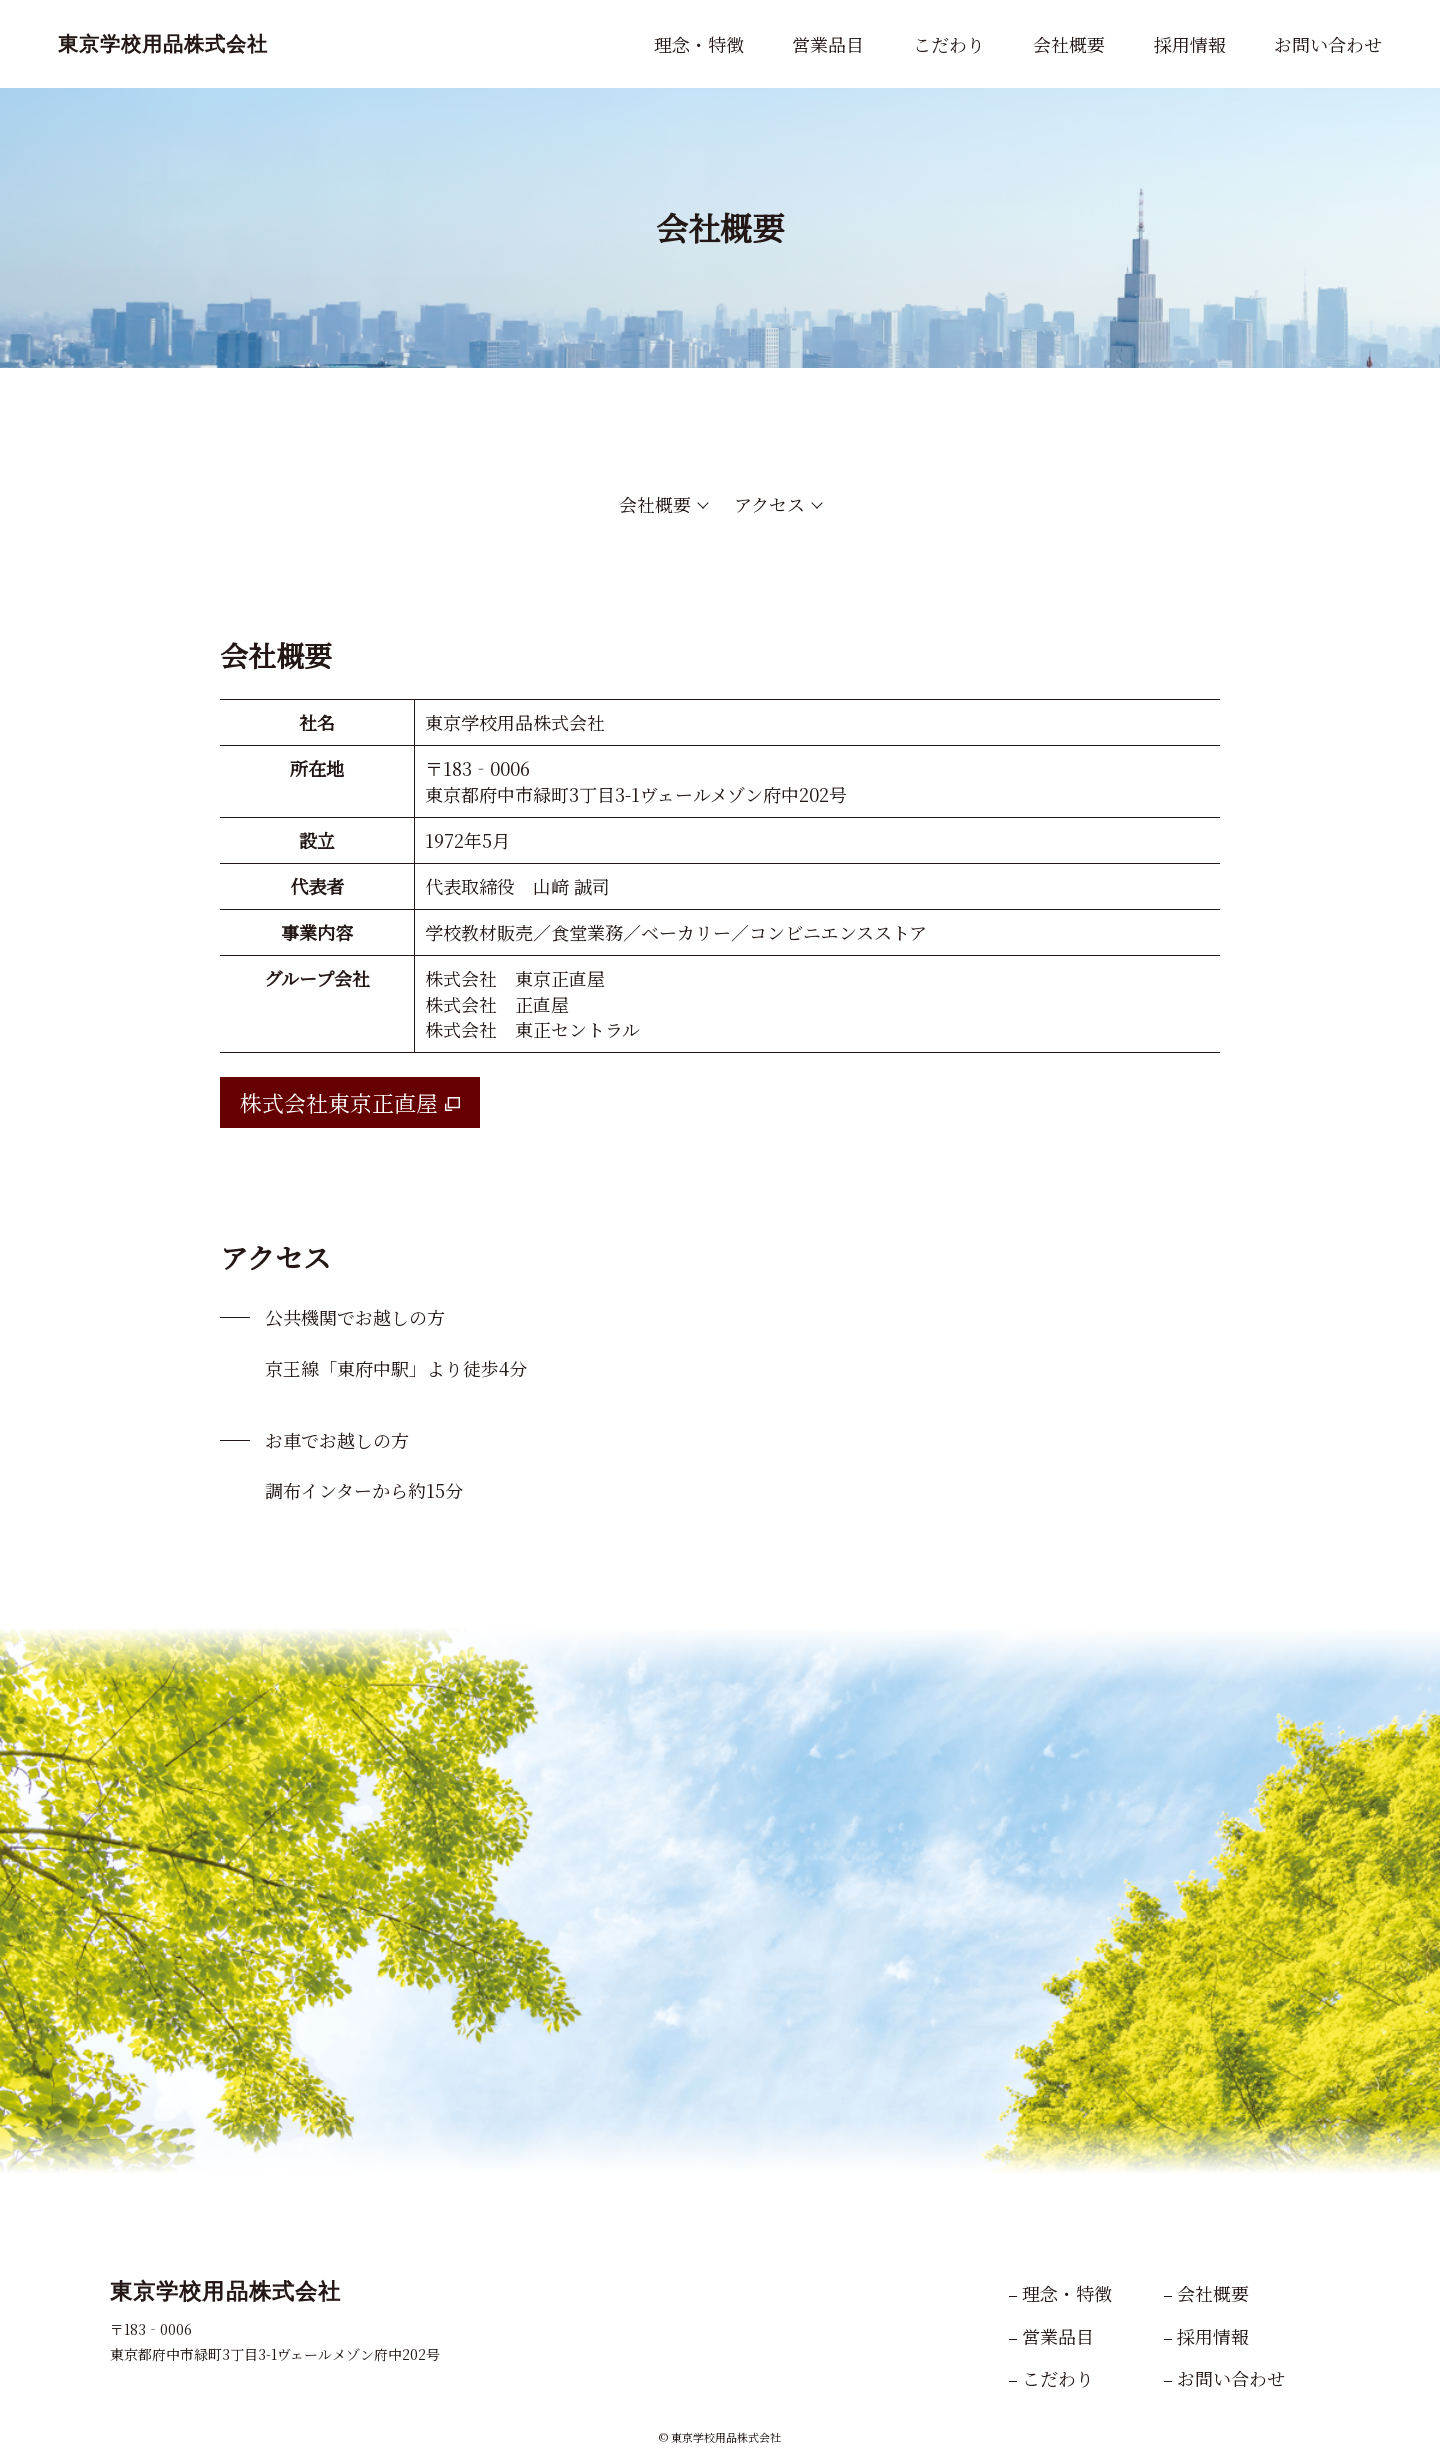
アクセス (769, 504)
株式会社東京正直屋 (339, 1102)
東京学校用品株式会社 (163, 44)
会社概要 (655, 504)
